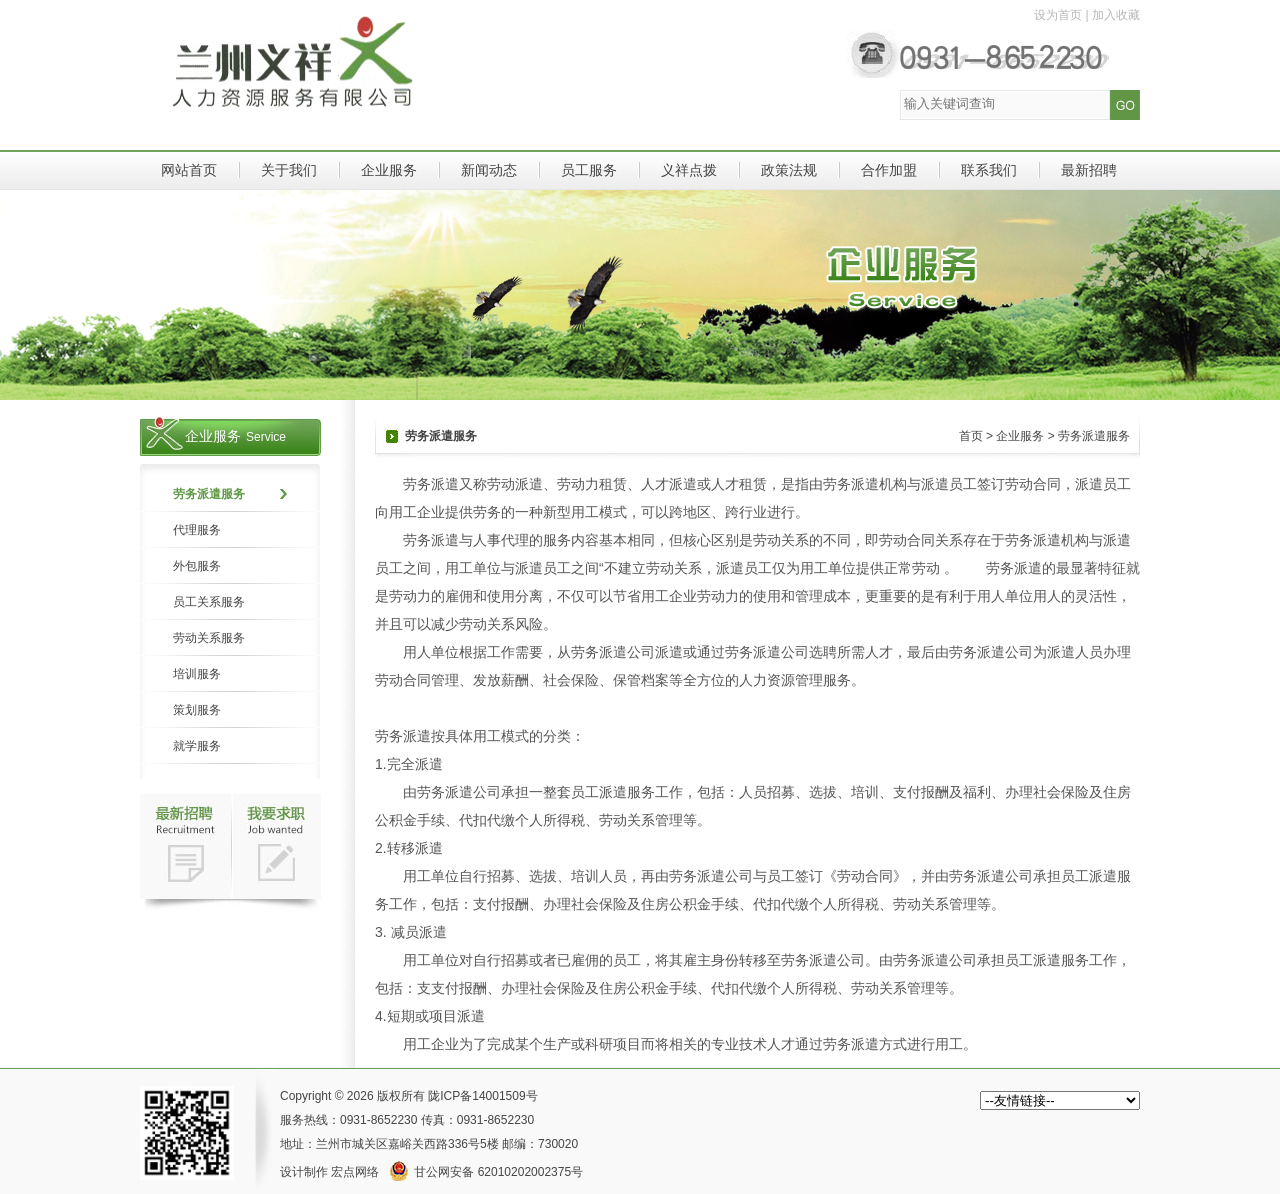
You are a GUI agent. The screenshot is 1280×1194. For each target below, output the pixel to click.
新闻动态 (489, 170)
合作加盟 (889, 170)
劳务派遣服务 (209, 494)
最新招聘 (1089, 170)
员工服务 (589, 170)
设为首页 (1058, 15)
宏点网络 (355, 1172)
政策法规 (789, 170)
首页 (971, 436)
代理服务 (197, 530)
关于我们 (289, 170)
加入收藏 (1116, 15)
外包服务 (197, 566)
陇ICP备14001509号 (482, 1096)
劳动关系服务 (209, 638)
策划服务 (197, 710)
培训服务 (197, 674)
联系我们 (989, 170)
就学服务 (197, 746)
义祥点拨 (689, 170)
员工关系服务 (209, 602)
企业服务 (389, 170)
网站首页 (189, 170)
